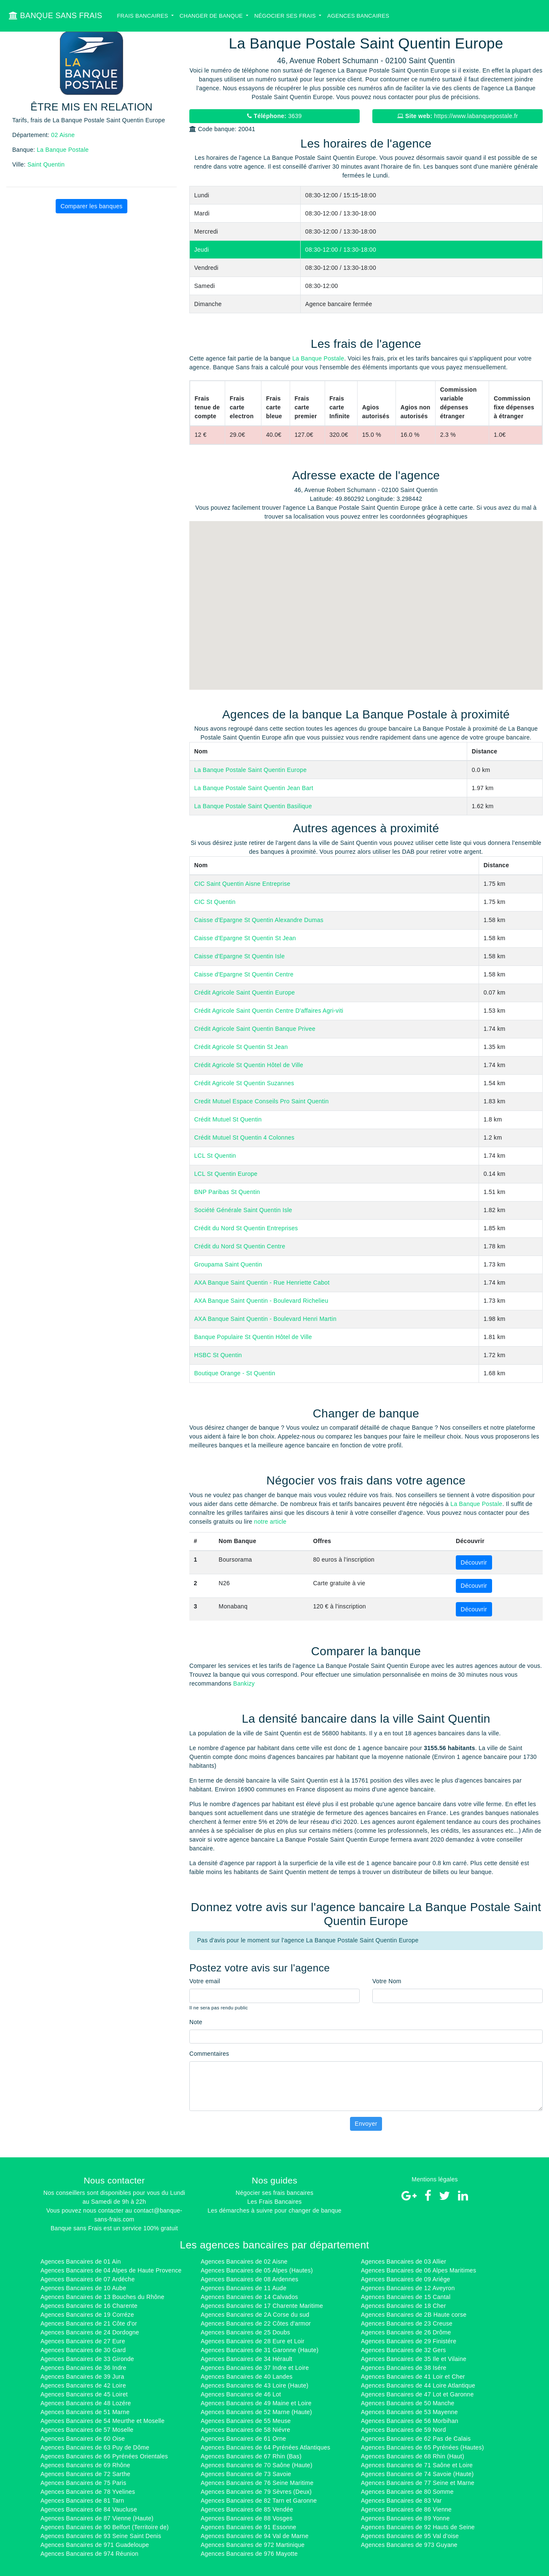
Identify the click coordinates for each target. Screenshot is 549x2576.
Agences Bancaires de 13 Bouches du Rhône (102, 2297)
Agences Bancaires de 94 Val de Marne (255, 2536)
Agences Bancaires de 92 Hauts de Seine (418, 2527)
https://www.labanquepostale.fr (457, 116)
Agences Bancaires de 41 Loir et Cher (413, 2376)
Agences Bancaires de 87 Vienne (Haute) (96, 2518)
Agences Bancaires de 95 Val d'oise (410, 2536)
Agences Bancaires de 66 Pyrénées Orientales (104, 2456)
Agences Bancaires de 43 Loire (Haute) (255, 2385)
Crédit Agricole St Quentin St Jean (241, 1046)
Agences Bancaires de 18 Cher (403, 2305)
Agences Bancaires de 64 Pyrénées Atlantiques (265, 2447)
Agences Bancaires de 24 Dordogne (89, 2332)
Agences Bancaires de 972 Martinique (252, 2544)
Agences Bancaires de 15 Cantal (405, 2297)
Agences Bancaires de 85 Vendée (247, 2509)
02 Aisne (63, 135)
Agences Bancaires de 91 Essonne (248, 2527)
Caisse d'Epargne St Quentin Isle (239, 956)
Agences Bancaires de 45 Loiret (84, 2394)
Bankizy (244, 1683)
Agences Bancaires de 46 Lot (241, 2394)
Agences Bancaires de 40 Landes (247, 2376)
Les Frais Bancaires (274, 2201)
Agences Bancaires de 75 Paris (83, 2482)
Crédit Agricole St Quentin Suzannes (244, 1083)
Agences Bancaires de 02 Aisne (244, 2261)
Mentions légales (435, 2179)
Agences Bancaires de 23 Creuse (406, 2323)
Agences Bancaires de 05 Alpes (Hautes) (257, 2270)
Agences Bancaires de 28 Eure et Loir (252, 2341)
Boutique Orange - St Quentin (234, 1373)
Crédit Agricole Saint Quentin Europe (244, 992)
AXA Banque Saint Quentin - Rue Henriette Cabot (262, 1282)
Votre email (204, 1981)
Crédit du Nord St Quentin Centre (239, 1246)
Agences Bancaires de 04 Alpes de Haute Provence (111, 2270)
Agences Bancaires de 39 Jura (82, 2376)
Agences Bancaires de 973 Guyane (409, 2544)
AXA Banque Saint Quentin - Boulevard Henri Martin (265, 1318)
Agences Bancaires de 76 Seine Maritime (257, 2482)
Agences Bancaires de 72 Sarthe (85, 2474)
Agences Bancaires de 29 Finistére (408, 2341)
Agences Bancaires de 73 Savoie (246, 2474)
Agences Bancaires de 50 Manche (408, 2403)
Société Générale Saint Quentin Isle (243, 1210)
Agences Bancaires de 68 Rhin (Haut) (412, 2456)
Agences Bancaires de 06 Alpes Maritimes (418, 2270)
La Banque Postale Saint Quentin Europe (250, 769)
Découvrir (474, 1562)
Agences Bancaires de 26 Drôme (406, 2332)
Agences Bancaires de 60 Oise (82, 2438)
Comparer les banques (91, 206)
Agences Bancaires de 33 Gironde (87, 2359)
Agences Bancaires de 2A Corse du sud (255, 2314)
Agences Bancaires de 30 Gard (83, 2350)
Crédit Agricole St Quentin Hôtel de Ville (249, 1065)
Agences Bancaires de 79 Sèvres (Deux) (256, 2491)
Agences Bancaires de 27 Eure (82, 2341)
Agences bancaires (358, 16)
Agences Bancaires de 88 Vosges (247, 2518)
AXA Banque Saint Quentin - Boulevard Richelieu (261, 1300)
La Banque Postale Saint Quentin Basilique (253, 806)
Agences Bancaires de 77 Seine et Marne (417, 2482)
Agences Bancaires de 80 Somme (407, 2491)
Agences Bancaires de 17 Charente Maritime (262, 2305)
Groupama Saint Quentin (228, 1264)
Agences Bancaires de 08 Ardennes (250, 2279)
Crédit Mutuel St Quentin (228, 1119)
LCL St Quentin (215, 1155)
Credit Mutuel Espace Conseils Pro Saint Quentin (261, 1101)
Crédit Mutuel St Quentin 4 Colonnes (244, 1137)
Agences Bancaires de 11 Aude (243, 2288)
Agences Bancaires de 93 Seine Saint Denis (100, 2536)
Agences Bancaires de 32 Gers (403, 2350)
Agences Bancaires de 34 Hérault (246, 2359)
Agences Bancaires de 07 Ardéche (87, 2279)
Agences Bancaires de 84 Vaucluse (88, 2509)
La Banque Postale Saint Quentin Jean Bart (253, 788)
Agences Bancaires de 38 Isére (404, 2367)
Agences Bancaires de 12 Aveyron (408, 2288)
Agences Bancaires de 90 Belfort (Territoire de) (104, 2527)
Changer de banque (212, 16)
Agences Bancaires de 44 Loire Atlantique (418, 2385)
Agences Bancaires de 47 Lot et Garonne (417, 2394)
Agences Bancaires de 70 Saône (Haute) (256, 2465)
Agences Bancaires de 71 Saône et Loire (417, 2465)
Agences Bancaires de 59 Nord (403, 2429)
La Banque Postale (63, 149)
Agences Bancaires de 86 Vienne (406, 2509)
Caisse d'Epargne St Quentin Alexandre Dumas (259, 920)
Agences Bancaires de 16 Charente (88, 2305)
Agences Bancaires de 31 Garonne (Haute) (259, 2350)
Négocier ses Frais (286, 16)
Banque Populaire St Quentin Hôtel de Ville (253, 1337)
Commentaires (209, 2053)
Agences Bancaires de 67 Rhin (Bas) (251, 2456)
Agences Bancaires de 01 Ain (80, 2261)
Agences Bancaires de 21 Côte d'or (88, 2323)
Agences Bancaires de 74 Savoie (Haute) (417, 2474)
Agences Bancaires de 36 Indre (83, 2367)
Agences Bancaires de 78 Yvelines (87, 2491)
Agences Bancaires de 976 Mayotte (249, 2553)
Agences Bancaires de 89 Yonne (405, 2518)
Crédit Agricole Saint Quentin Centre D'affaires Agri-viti (269, 1010)
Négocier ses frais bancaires (274, 2192)
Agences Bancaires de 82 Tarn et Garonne (259, 2500)
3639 (274, 116)
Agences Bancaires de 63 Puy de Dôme (94, 2447)
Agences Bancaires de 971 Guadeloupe (94, 2544)
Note (195, 2022)
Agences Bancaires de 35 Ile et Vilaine (413, 2359)
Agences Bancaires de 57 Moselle (86, 2429)
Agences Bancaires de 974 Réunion (89, 2553)
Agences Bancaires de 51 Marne (84, 2412)
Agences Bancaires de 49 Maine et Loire (256, 2403)
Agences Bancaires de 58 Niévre (245, 2429)
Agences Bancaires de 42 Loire (83, 2385)
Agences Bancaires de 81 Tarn (82, 2500)
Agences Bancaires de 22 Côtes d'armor (256, 2323)
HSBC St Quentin (218, 1355)
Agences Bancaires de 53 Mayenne (409, 2412)
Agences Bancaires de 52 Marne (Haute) (256, 2412)
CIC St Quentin (215, 901)
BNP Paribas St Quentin (227, 1192)
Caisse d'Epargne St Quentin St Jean (245, 938)
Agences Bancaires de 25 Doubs (245, 2332)
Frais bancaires (143, 16)
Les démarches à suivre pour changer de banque (274, 2210)
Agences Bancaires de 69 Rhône (85, 2465)
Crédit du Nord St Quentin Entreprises (246, 1228)
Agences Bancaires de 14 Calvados (249, 2297)
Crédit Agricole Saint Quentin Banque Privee (255, 1028)
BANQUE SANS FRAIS (55, 15)
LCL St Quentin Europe (226, 1173)
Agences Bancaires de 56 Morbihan (409, 2420)
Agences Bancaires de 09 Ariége (405, 2279)
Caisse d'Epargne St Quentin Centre (244, 974)
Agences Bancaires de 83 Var (401, 2500)
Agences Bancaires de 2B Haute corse (413, 2314)
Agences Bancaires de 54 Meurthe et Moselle (102, 2420)
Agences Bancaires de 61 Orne (243, 2438)
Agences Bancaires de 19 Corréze (87, 2314)
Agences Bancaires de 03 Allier (403, 2261)
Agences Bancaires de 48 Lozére (85, 2403)
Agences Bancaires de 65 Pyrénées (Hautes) (422, 2447)
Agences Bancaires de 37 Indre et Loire (255, 2367)
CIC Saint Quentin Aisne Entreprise (242, 883)
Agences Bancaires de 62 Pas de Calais (416, 2438)
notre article (270, 1521)
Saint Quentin (46, 164)
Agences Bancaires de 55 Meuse (246, 2420)
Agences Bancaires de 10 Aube (83, 2288)
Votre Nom (386, 1981)
